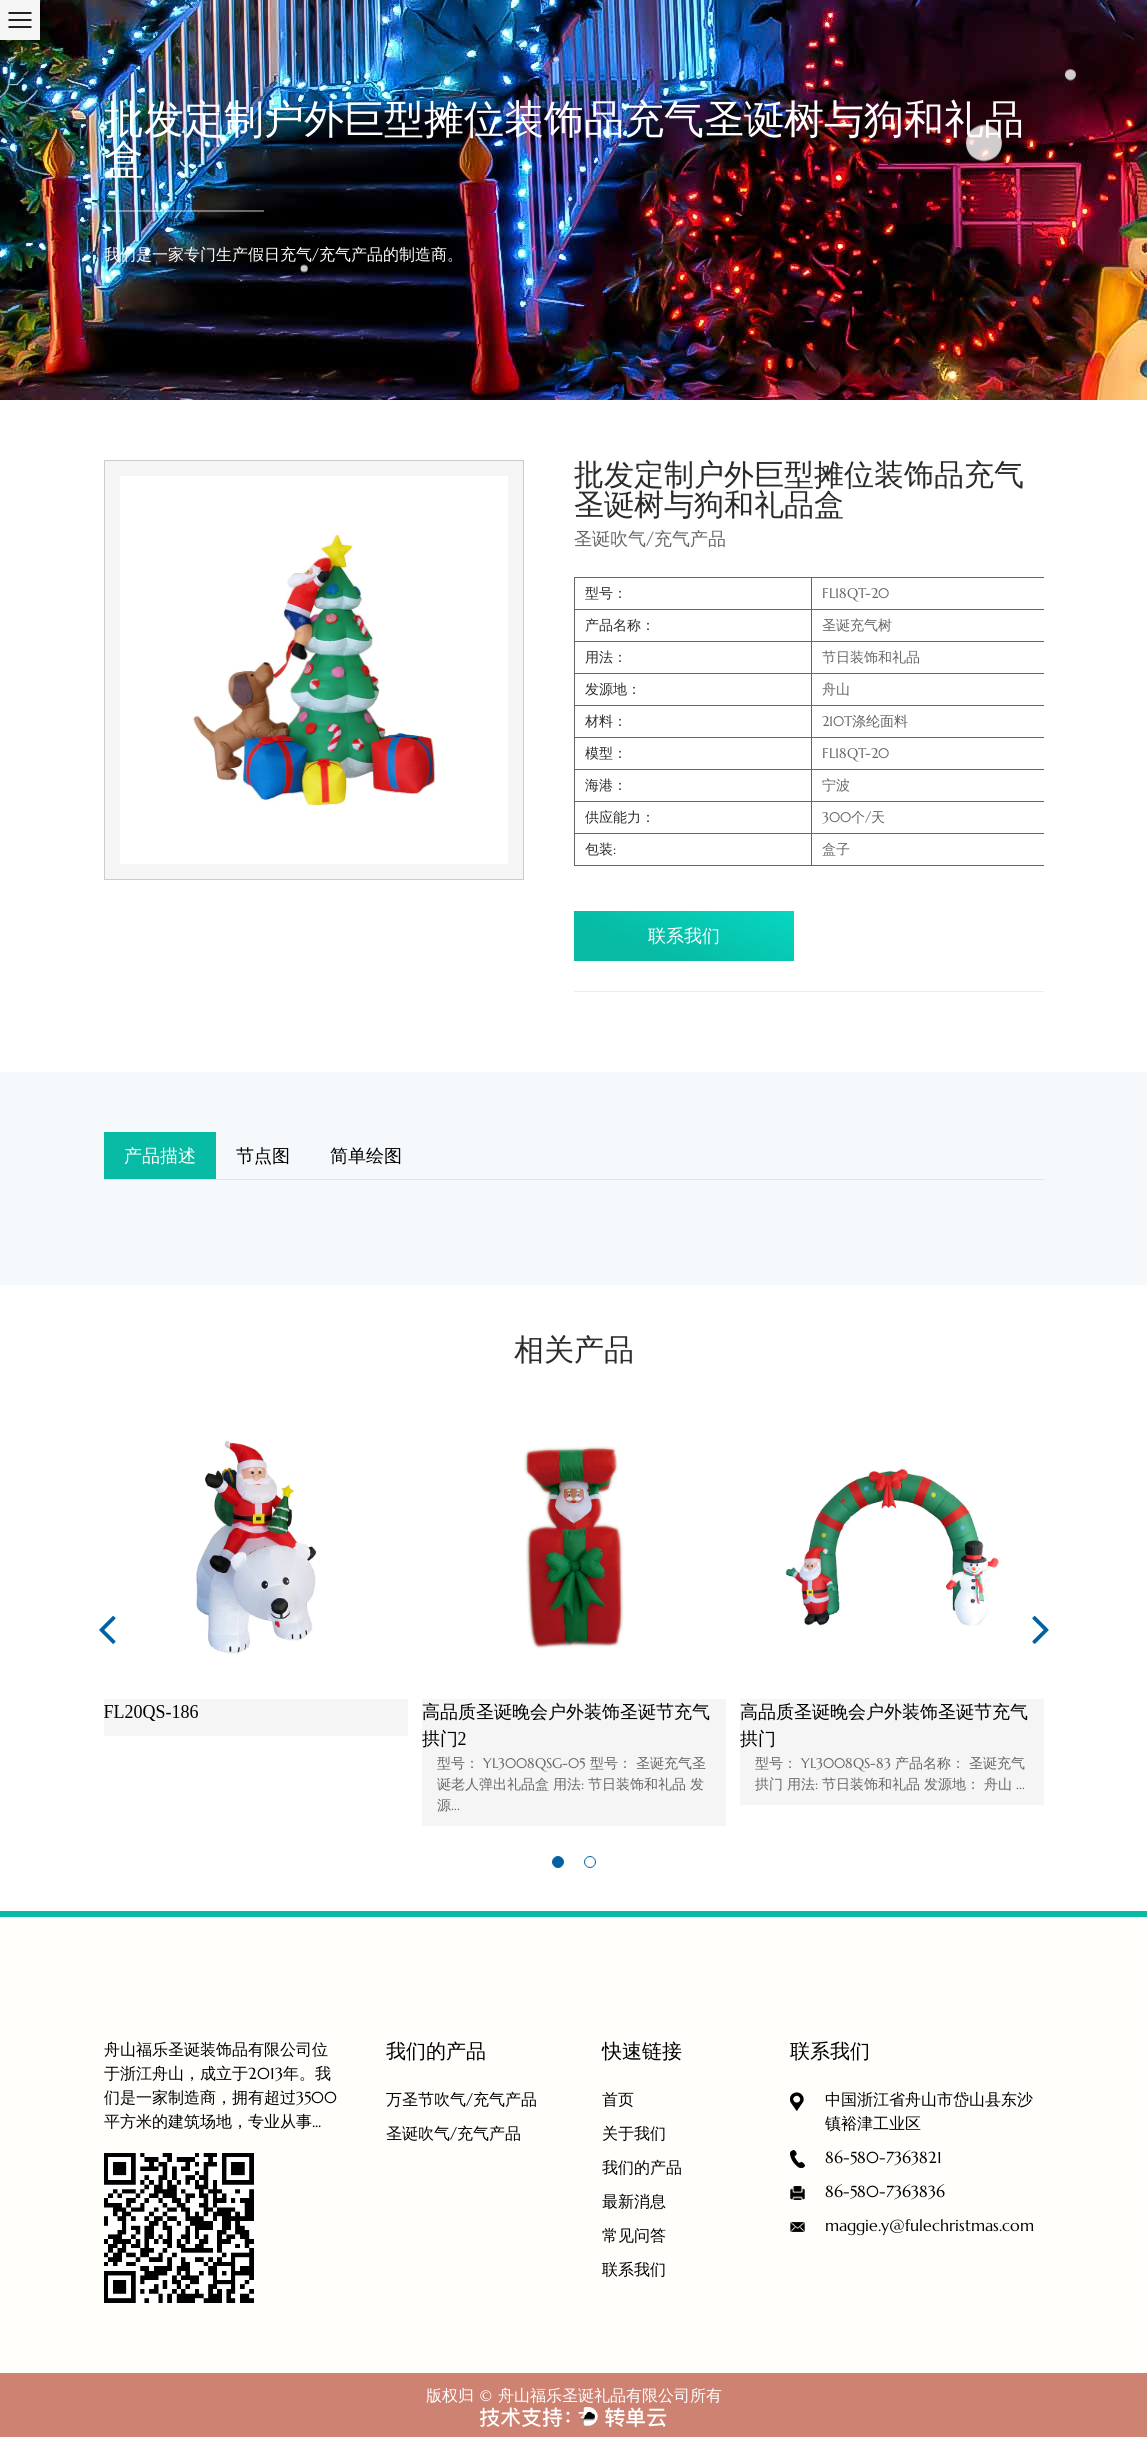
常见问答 (634, 2235)
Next (1041, 1628)
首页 (618, 2099)
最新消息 (634, 2201)
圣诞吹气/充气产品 (453, 2133)
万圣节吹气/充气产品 (461, 2099)
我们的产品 (642, 2167)
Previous (107, 1628)
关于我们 (634, 2133)
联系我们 (684, 935)
